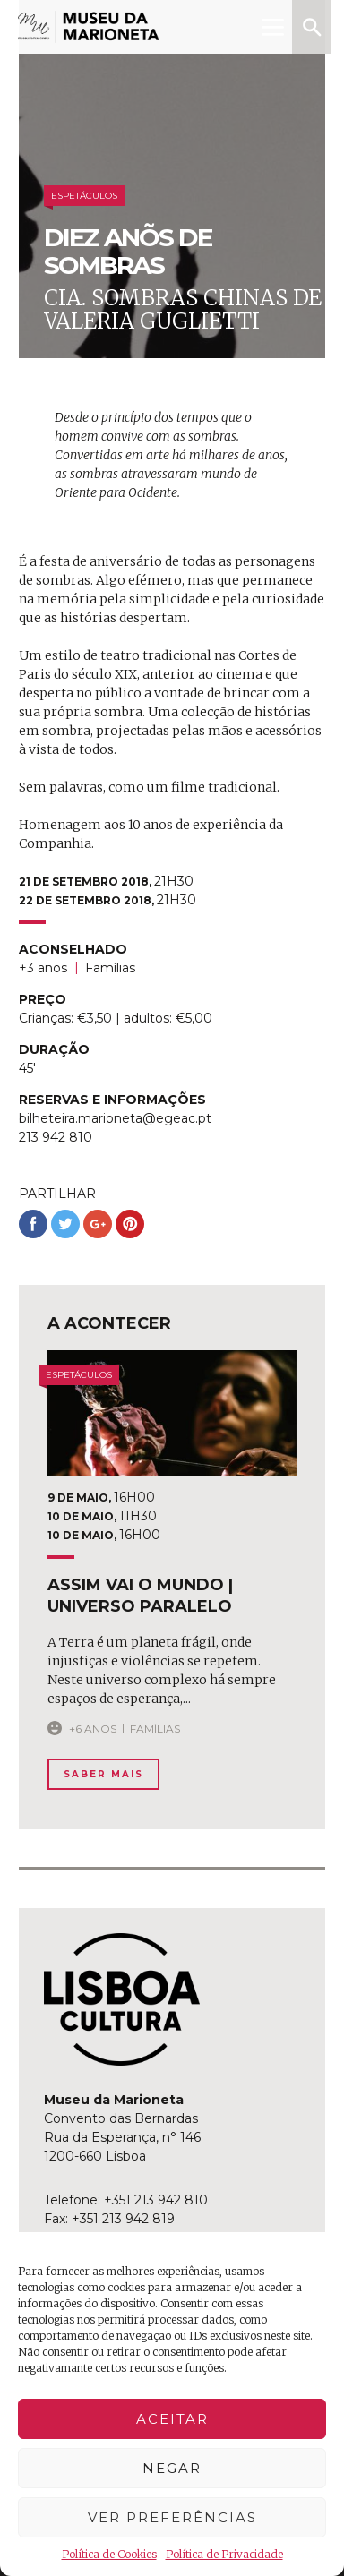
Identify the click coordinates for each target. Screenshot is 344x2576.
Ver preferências (172, 2517)
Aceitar (172, 2418)
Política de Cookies (109, 2554)
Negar (172, 2468)
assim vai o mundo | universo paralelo (140, 1595)
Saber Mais (103, 1774)
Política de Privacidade (224, 2554)
